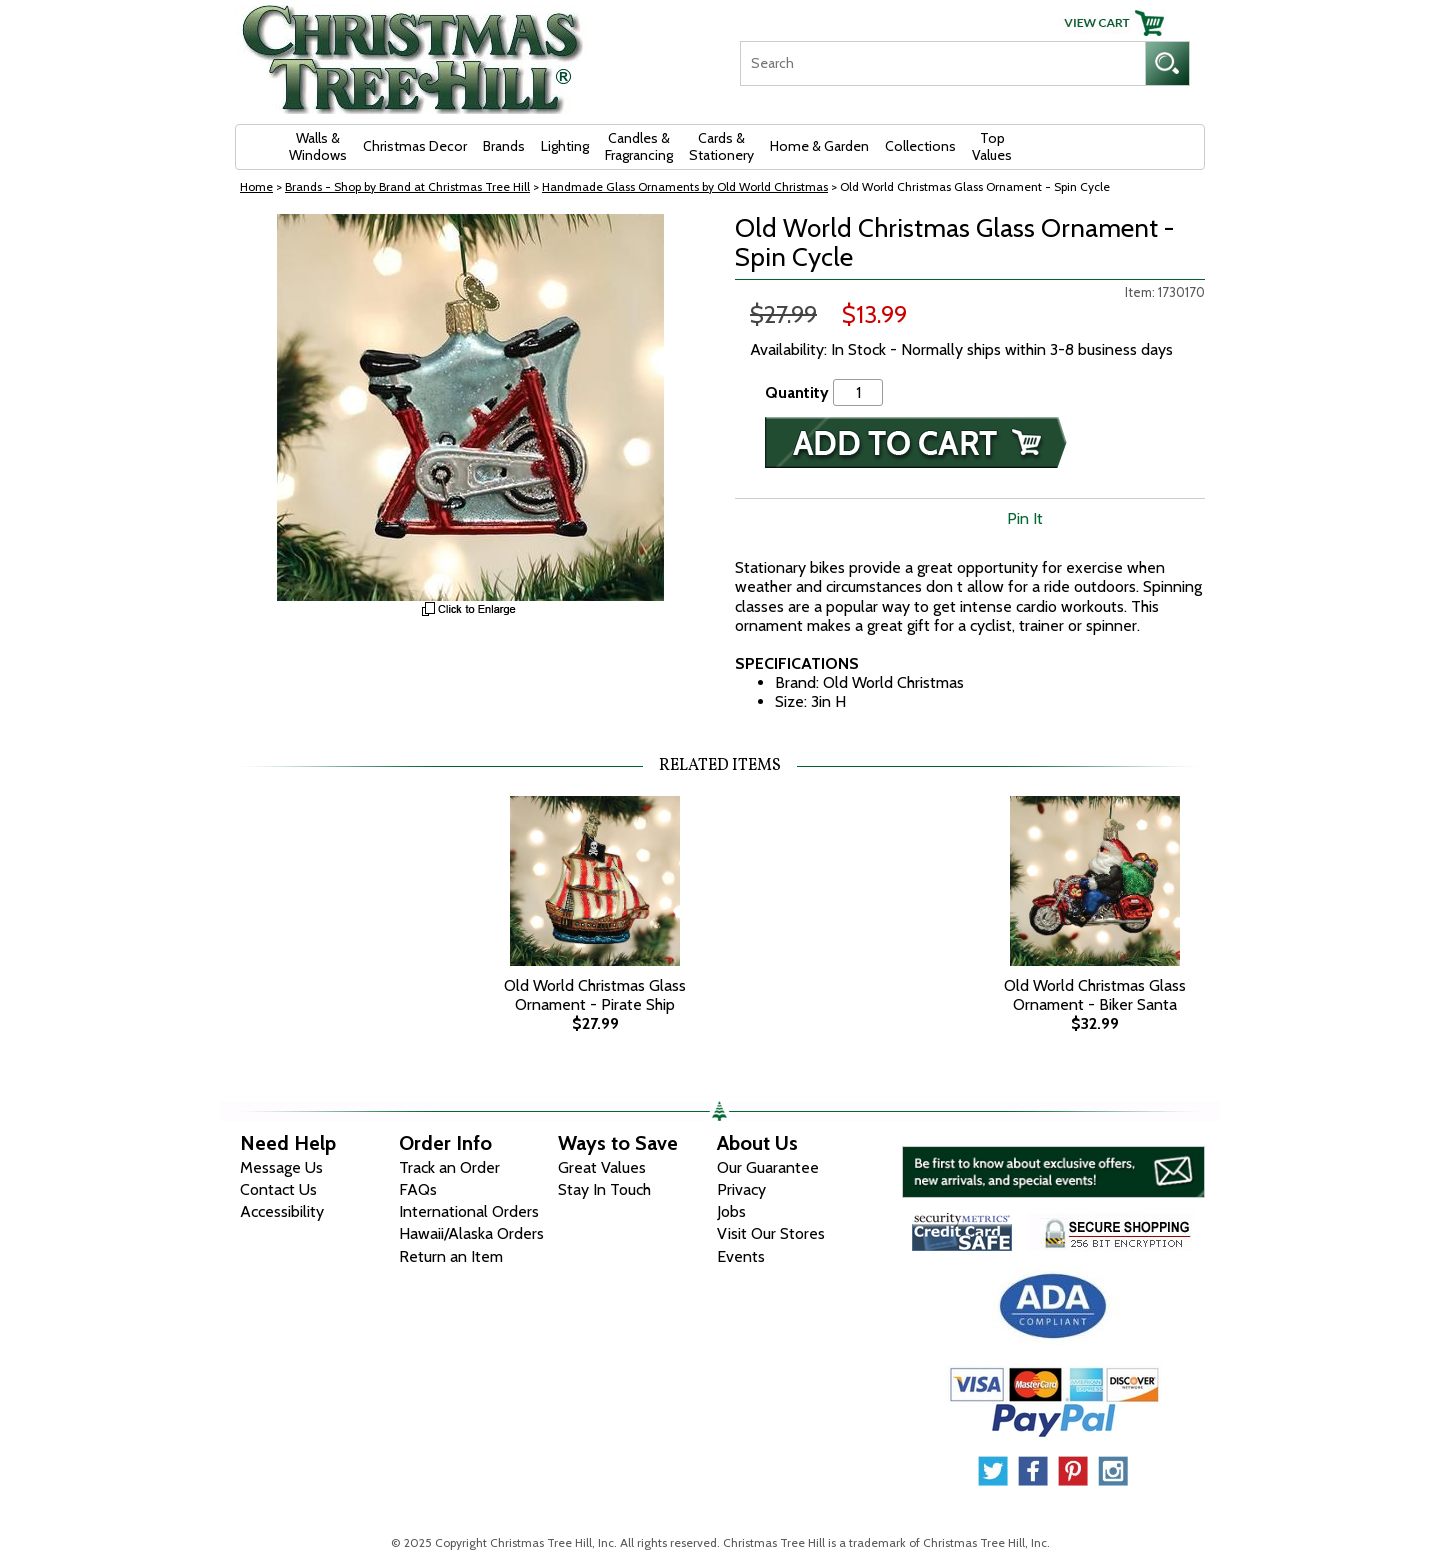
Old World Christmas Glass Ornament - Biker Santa (1095, 995)
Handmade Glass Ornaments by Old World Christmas (685, 186)
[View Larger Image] (470, 407)
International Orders (469, 1211)
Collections (920, 146)
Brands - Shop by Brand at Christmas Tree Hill (407, 186)
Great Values (602, 1167)
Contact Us (278, 1189)
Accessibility (282, 1211)
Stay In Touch (604, 1189)
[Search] (942, 63)
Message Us (281, 1167)
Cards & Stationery (721, 146)
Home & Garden (819, 146)
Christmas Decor (415, 146)
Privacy (741, 1189)
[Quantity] (858, 392)
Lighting (565, 146)
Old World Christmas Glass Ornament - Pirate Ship (595, 995)
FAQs (418, 1189)
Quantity (797, 392)
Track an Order (449, 1167)
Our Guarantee (768, 1167)
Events (741, 1256)
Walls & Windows (318, 146)
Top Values (992, 146)
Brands (504, 146)
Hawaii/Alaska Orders (471, 1233)
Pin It (1025, 518)
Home (256, 186)
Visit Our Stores (771, 1233)
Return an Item (451, 1256)
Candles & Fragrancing (639, 146)
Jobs (731, 1211)
